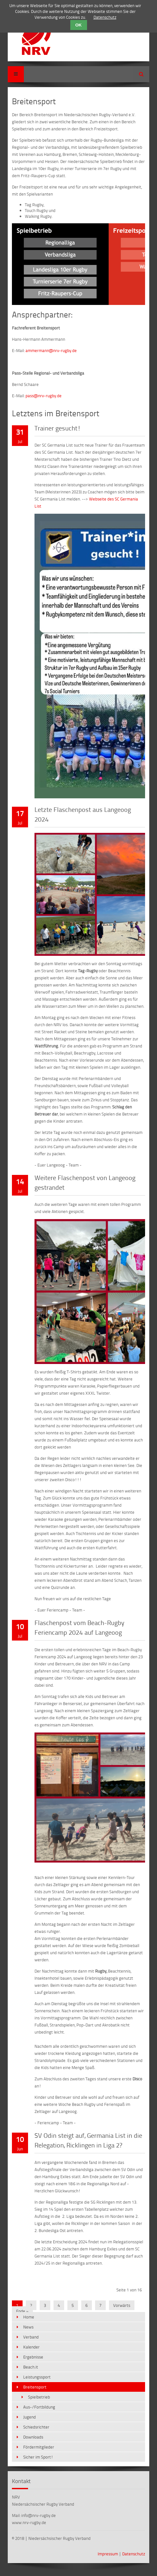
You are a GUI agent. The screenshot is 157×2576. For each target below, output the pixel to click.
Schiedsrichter (36, 2427)
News (28, 2327)
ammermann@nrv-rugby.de (51, 350)
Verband (31, 2337)
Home (28, 2317)
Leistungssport (37, 2377)
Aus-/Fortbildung (39, 2407)
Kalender (31, 2347)
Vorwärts (121, 2305)
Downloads (33, 2437)
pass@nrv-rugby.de (43, 396)
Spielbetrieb (39, 2397)
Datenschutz (133, 2554)
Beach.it (30, 2367)
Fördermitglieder (38, 2447)
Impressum (108, 2554)
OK (78, 25)
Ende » (22, 2311)
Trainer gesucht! (57, 427)
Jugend (29, 2417)
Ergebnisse (33, 2357)
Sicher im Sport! (38, 2457)
